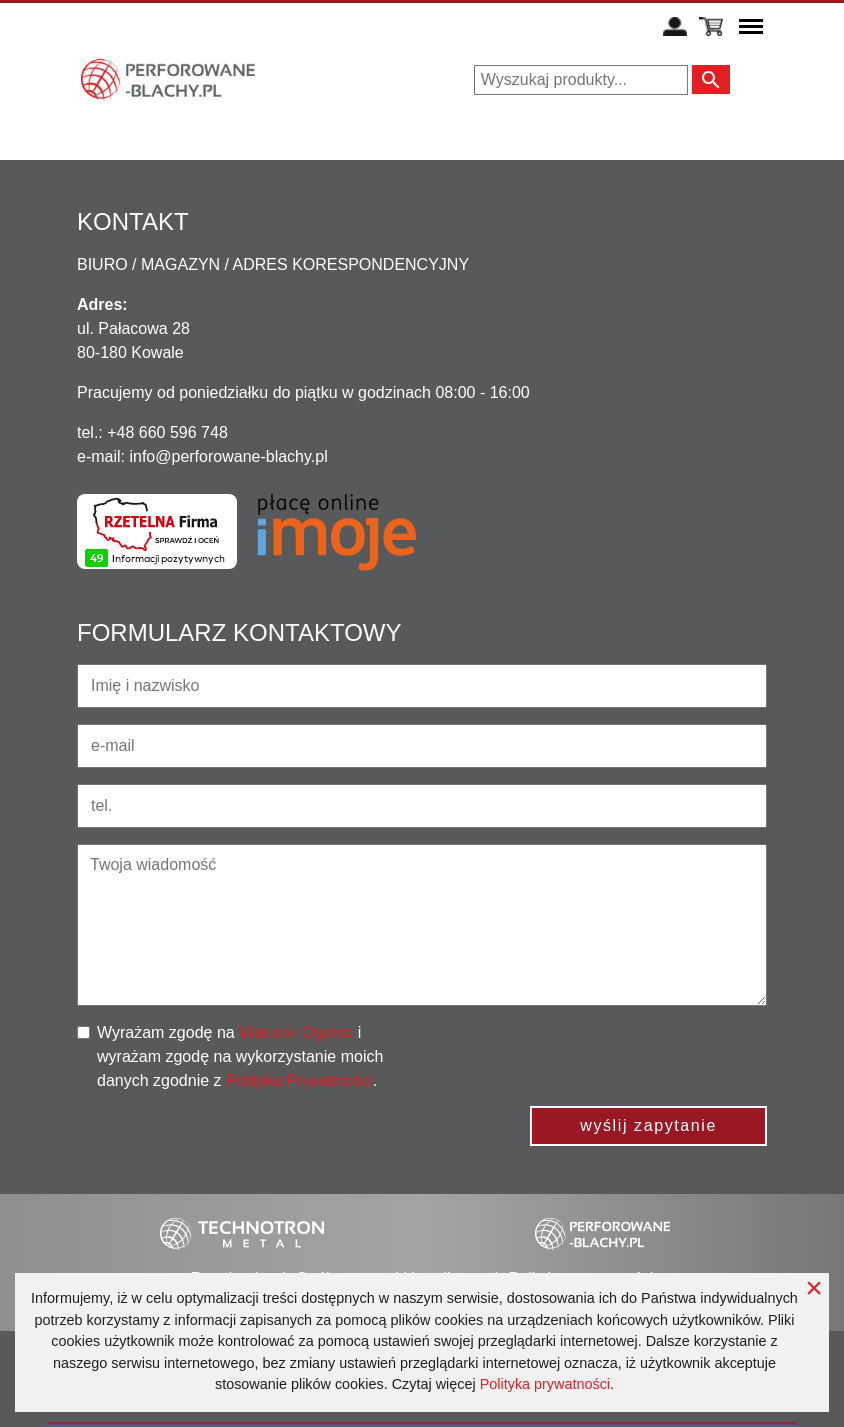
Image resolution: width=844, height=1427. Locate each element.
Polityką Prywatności (299, 1080)
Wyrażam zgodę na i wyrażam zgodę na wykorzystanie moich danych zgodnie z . (240, 1056)
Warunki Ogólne (296, 1032)
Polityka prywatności (545, 1384)
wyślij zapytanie (648, 1125)
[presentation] (615, 1060)
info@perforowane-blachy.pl (228, 456)
